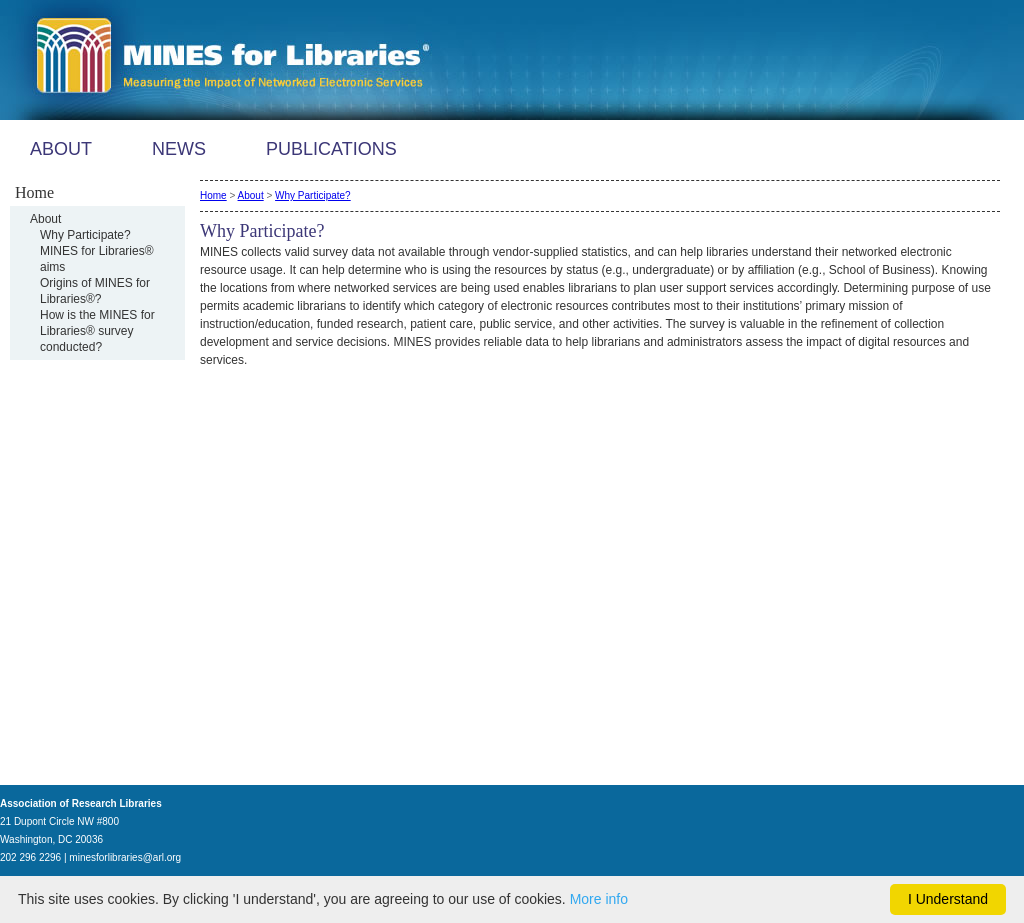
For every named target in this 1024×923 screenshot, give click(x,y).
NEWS (179, 149)
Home (213, 195)
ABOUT (61, 149)
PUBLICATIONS (331, 149)
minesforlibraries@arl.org (125, 857)
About (45, 219)
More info (599, 899)
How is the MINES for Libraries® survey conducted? (97, 331)
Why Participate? (85, 235)
